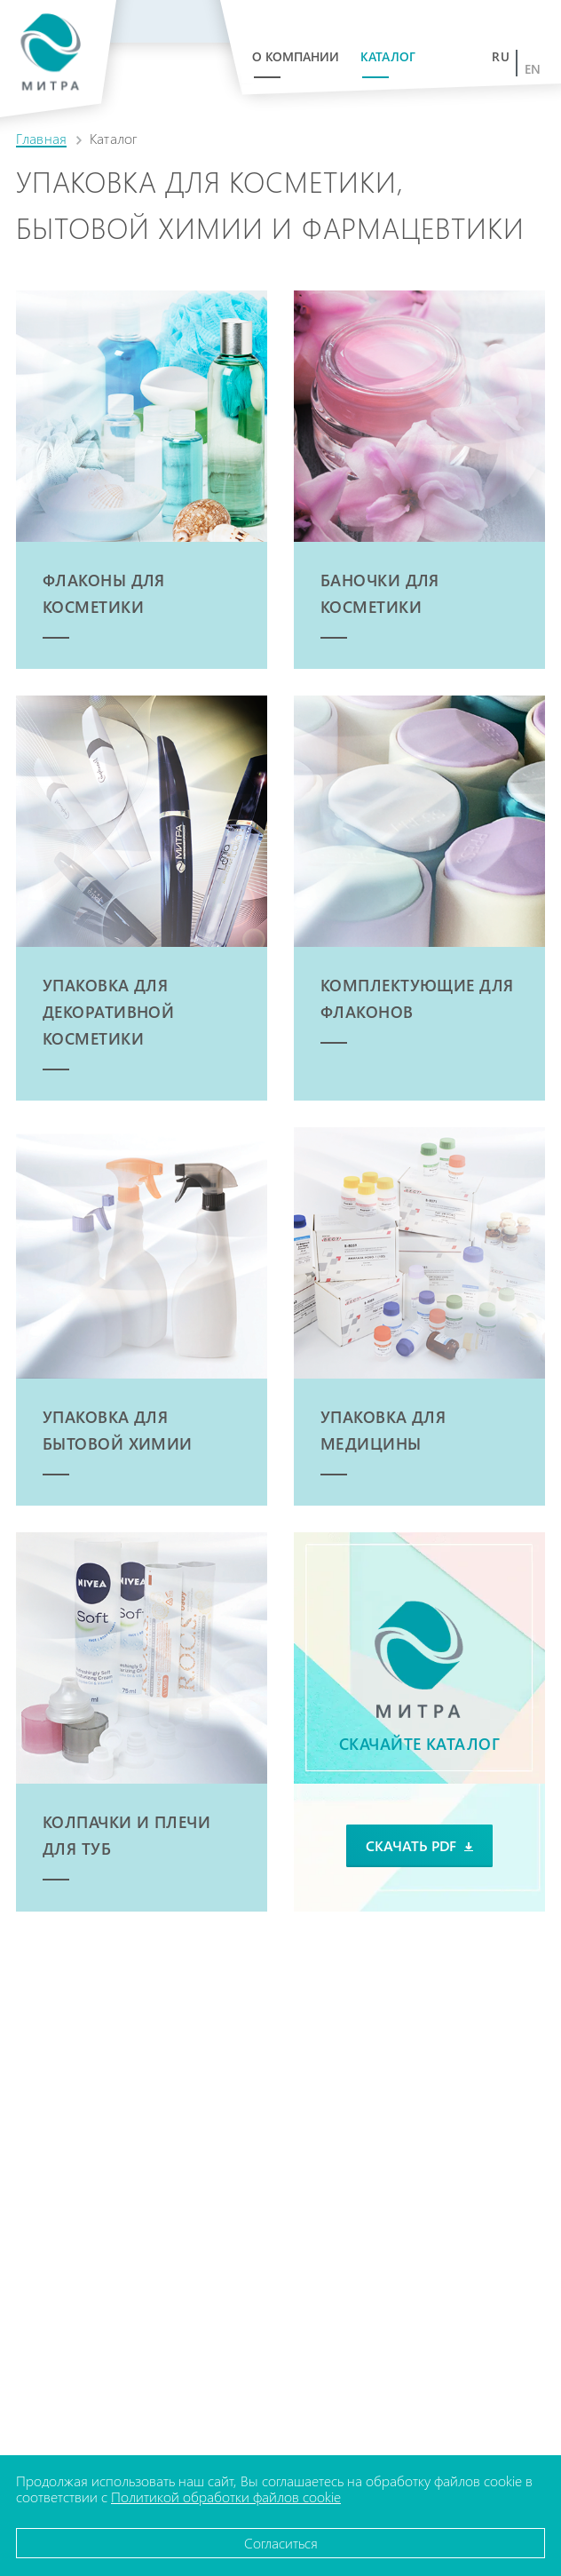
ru (501, 57)
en (533, 69)
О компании (295, 56)
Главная (41, 138)
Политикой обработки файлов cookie (226, 2496)
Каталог (387, 56)
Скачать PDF (419, 1845)
